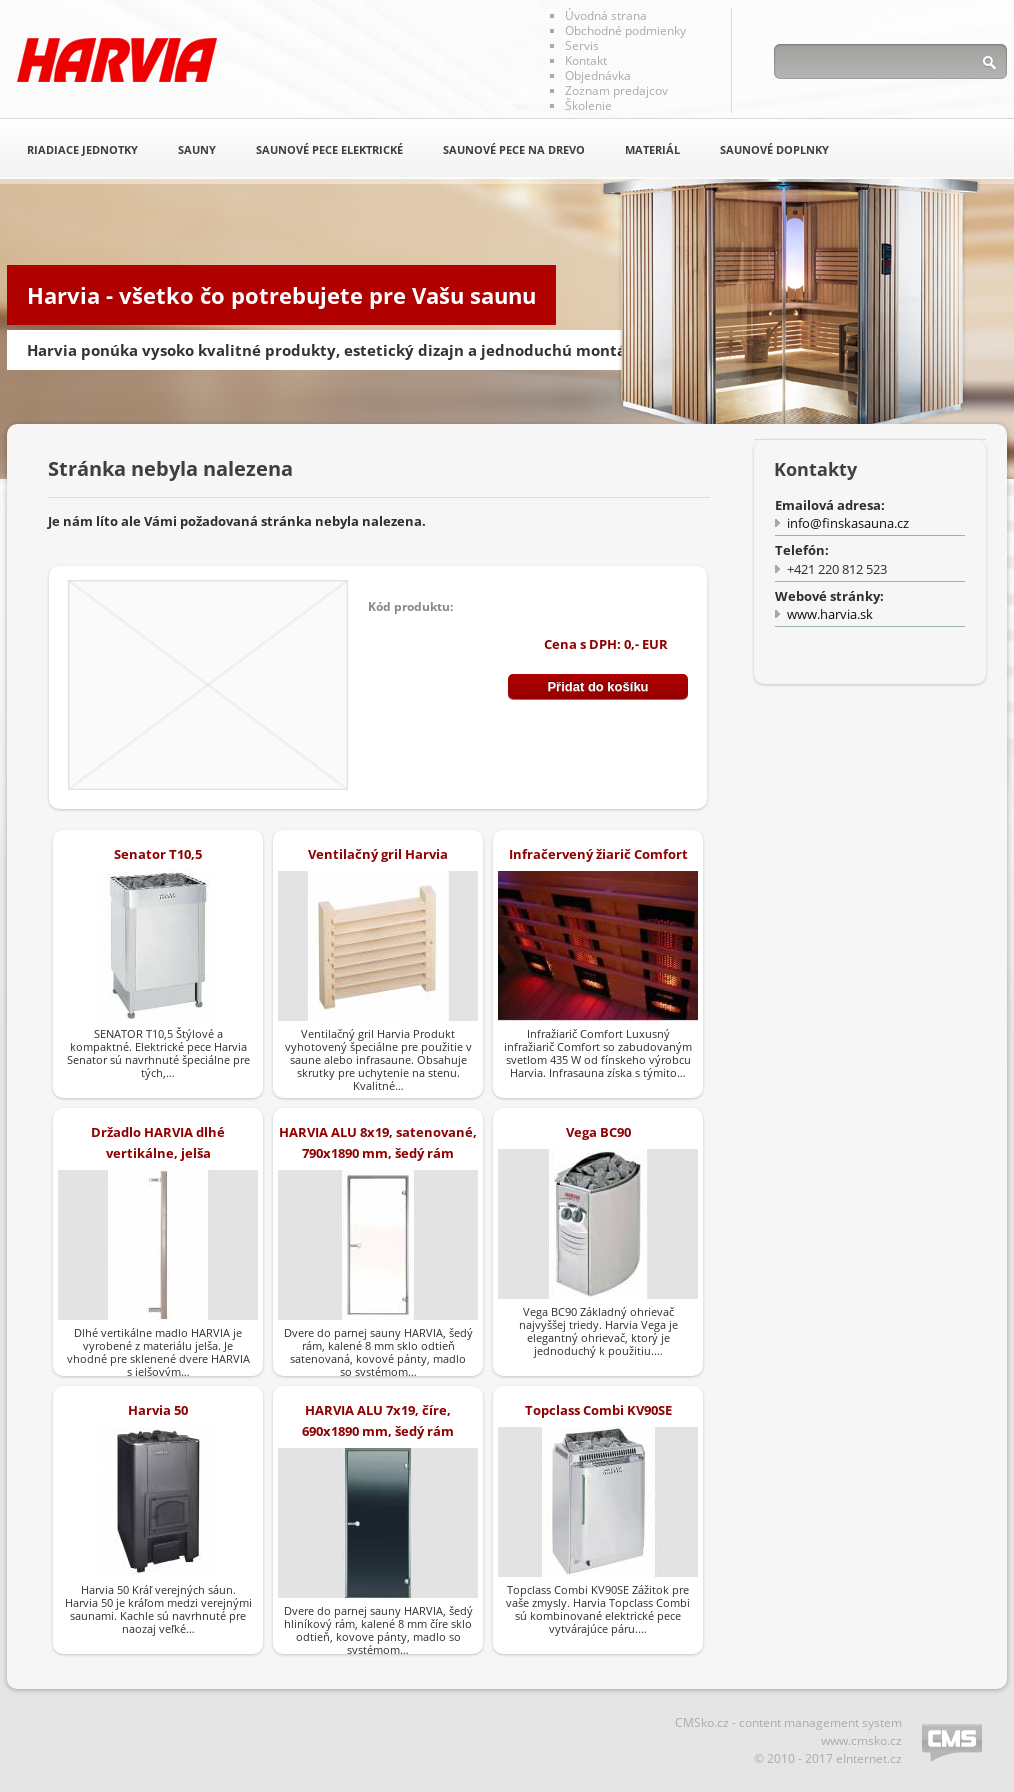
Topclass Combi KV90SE (598, 1410)
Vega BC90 (598, 1132)
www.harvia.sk (830, 614)
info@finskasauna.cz (848, 523)
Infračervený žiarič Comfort (598, 854)
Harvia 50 (158, 1410)
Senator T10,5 (158, 854)
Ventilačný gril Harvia (378, 854)
